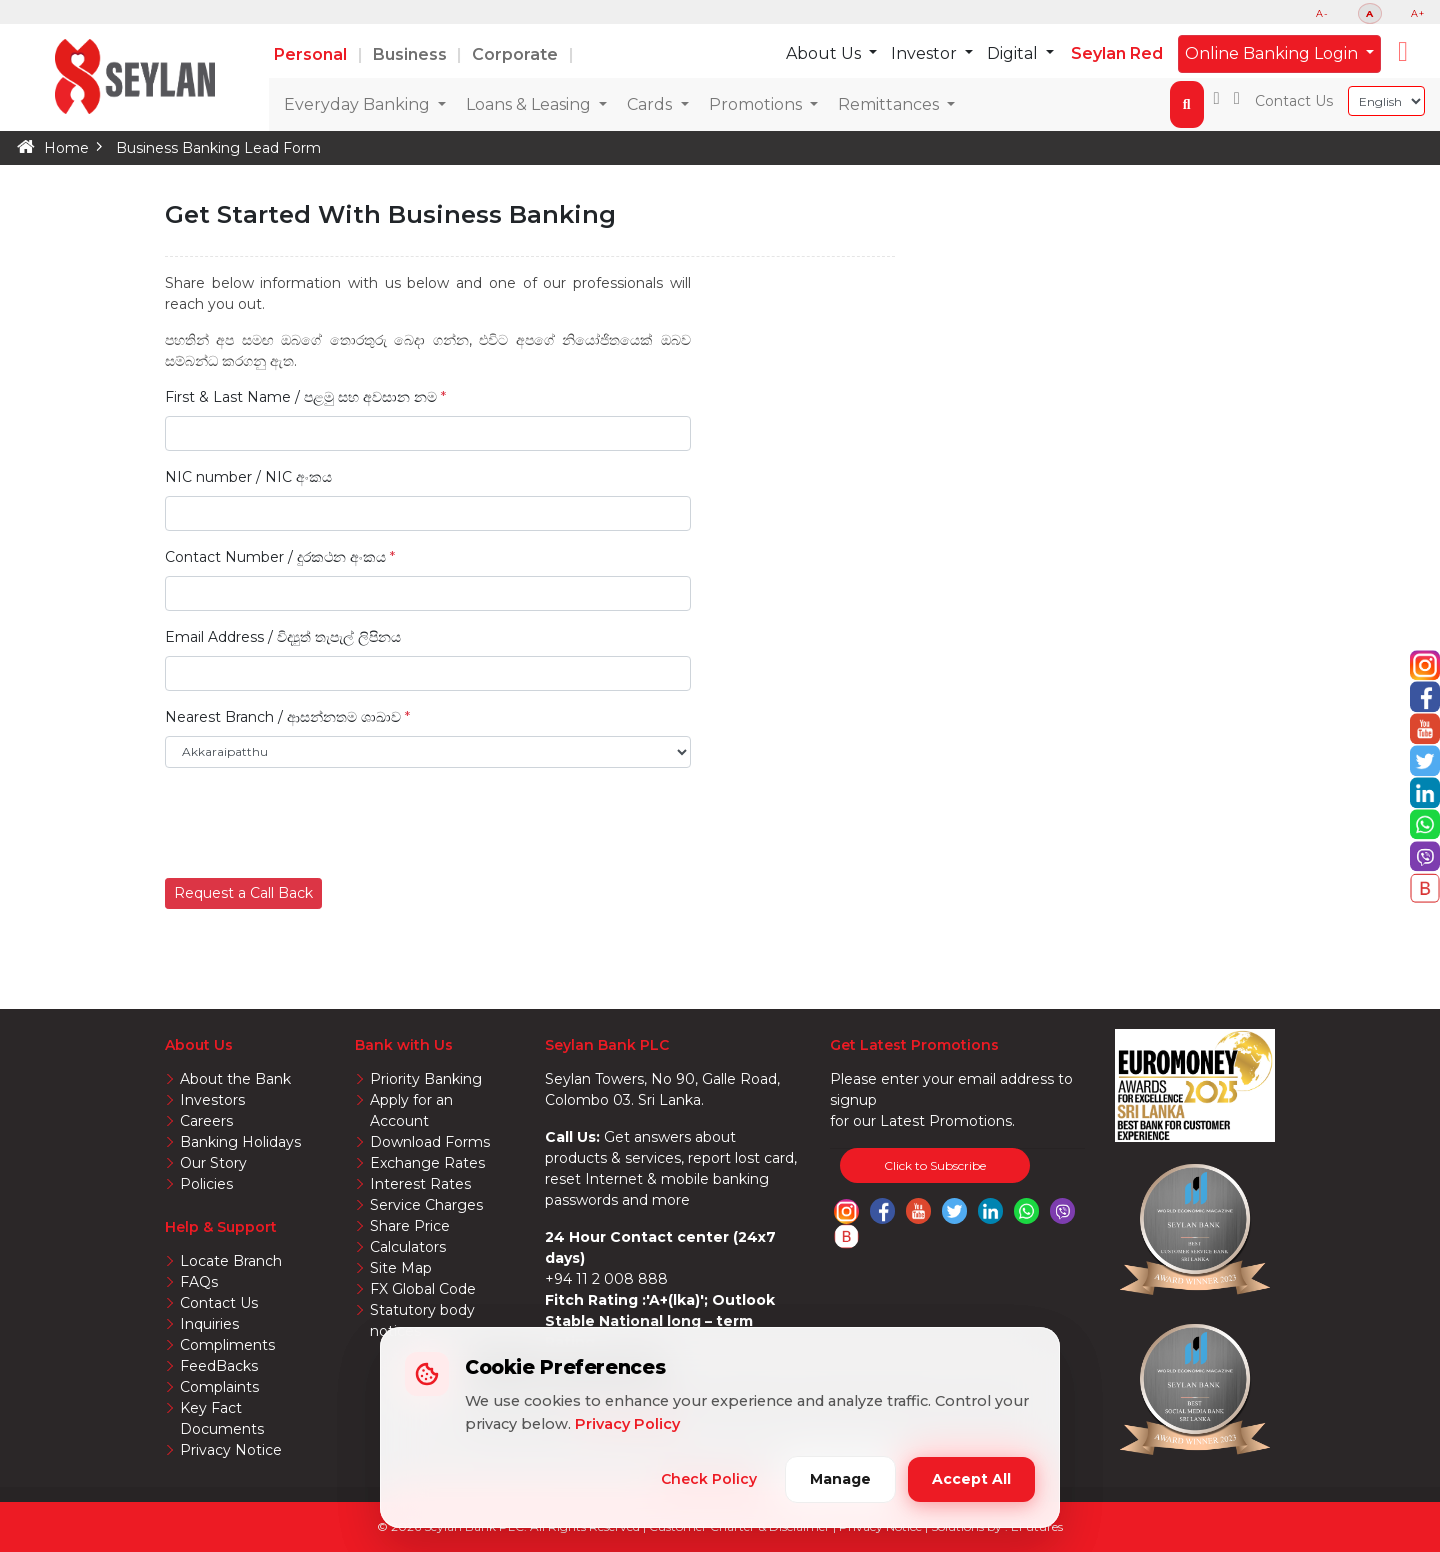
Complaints (219, 1387)
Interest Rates (420, 1184)
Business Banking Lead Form (218, 148)
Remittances (890, 104)
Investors (212, 1100)
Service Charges (426, 1205)
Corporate (517, 54)
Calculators (408, 1247)
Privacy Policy (627, 1424)
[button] (1403, 52)
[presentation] (317, 823)
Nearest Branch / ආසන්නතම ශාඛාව (283, 717)
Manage (840, 1479)
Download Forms (430, 1142)
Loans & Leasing (530, 104)
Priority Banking (426, 1079)
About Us (825, 53)
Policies (206, 1184)
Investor (926, 53)
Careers (206, 1121)
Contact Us (1294, 101)
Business (412, 54)
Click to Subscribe (935, 1165)
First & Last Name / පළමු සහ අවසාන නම (305, 397)
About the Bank (235, 1079)
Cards (651, 104)
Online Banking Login (1273, 53)
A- (1322, 13)
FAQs (199, 1282)
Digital (1014, 53)
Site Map (401, 1268)
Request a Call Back (243, 893)
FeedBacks (219, 1366)
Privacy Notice (231, 1450)
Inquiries (209, 1324)
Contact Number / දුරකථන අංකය (280, 557)
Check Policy (709, 1479)
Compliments (227, 1345)
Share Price (410, 1226)
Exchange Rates (427, 1163)
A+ (1418, 13)
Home (66, 148)
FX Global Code (423, 1289)
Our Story (213, 1163)
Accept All (971, 1479)
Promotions (757, 104)
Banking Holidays (240, 1142)
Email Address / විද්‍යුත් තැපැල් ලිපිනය (283, 637)
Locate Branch (231, 1261)
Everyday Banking (359, 104)
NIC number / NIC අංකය (248, 477)
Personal (312, 54)
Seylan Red (1117, 53)
